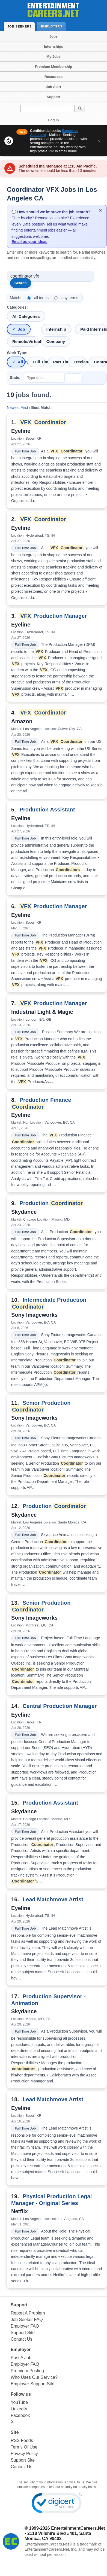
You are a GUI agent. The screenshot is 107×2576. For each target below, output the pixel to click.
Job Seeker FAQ (27, 2319)
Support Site (23, 2332)
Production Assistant (47, 810)
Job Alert (53, 87)
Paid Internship (93, 329)
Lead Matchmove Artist (53, 1899)
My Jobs (53, 56)
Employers (53, 26)
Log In (53, 120)
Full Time (39, 362)
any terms (69, 298)
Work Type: (17, 353)
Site (15, 2432)
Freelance (79, 362)
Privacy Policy (24, 2453)
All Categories (26, 316)
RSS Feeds (22, 2440)
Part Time (59, 362)
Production (51, 1203)
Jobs (53, 36)
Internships (53, 46)
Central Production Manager (60, 1706)
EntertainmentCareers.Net (78, 2528)
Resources (53, 77)
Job (21, 329)
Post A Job (21, 2357)
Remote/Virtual (25, 341)
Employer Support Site (32, 2384)
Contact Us (21, 2339)
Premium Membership (53, 67)
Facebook (20, 2415)
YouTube (19, 2402)
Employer (21, 2349)
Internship (56, 329)
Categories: (17, 307)
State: (15, 377)
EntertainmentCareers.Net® (48, 2544)
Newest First (17, 407)
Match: (15, 298)
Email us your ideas (29, 241)
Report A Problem (28, 2313)
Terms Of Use (24, 2447)
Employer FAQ (25, 2326)
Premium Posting (27, 2370)
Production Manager (53, 616)
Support (53, 97)
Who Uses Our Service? (34, 2377)
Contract (100, 362)
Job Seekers (20, 26)
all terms (41, 298)
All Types (21, 362)
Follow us (21, 2394)
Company (55, 341)
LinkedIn (19, 2409)
